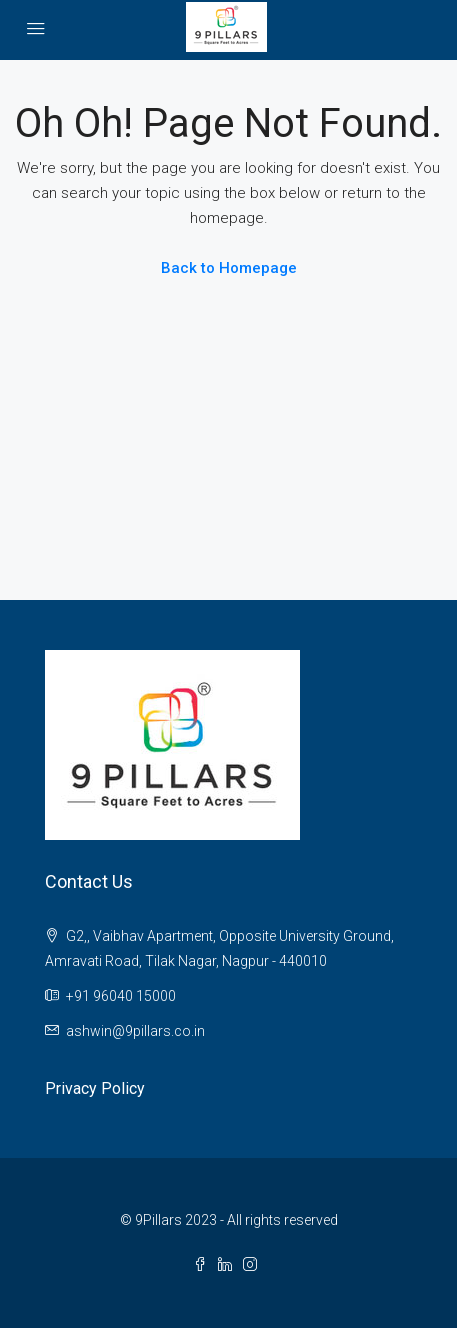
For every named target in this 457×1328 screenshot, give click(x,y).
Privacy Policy (95, 1088)
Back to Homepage (229, 268)
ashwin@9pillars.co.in (135, 1031)
